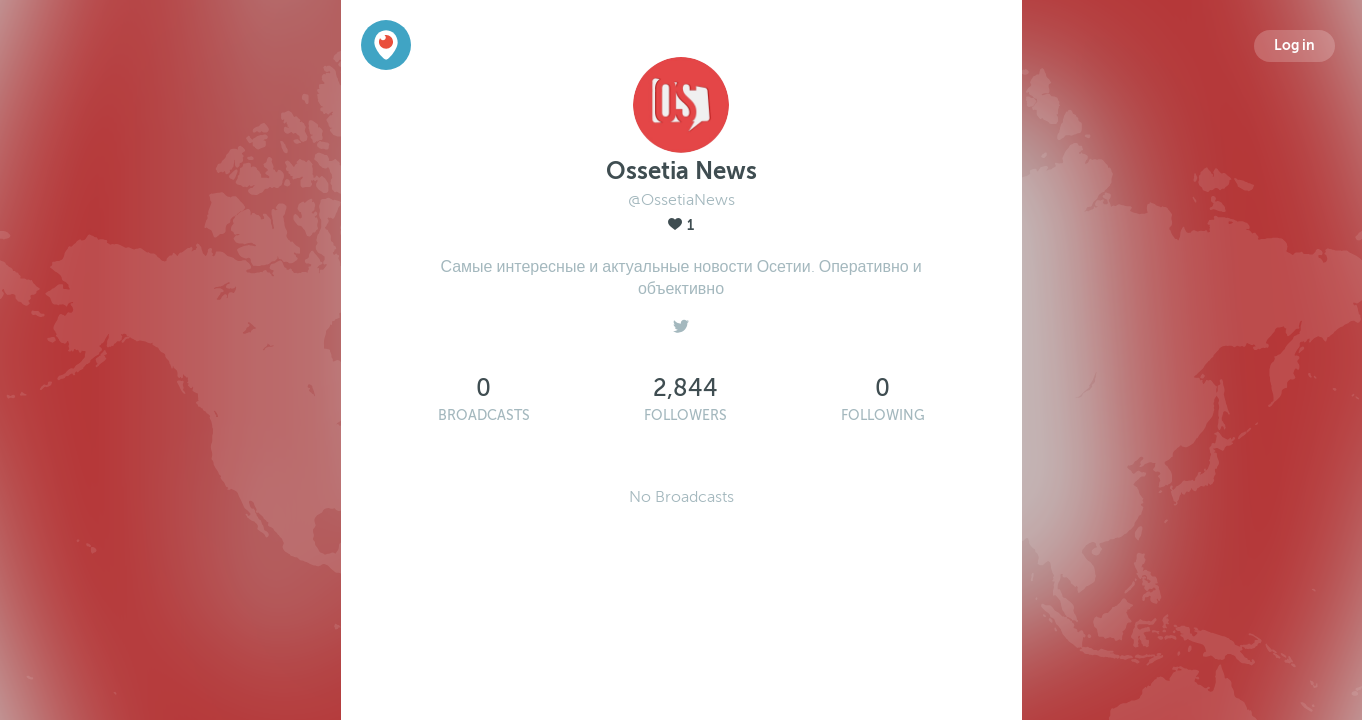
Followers (685, 415)
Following (883, 415)
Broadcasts (484, 415)
